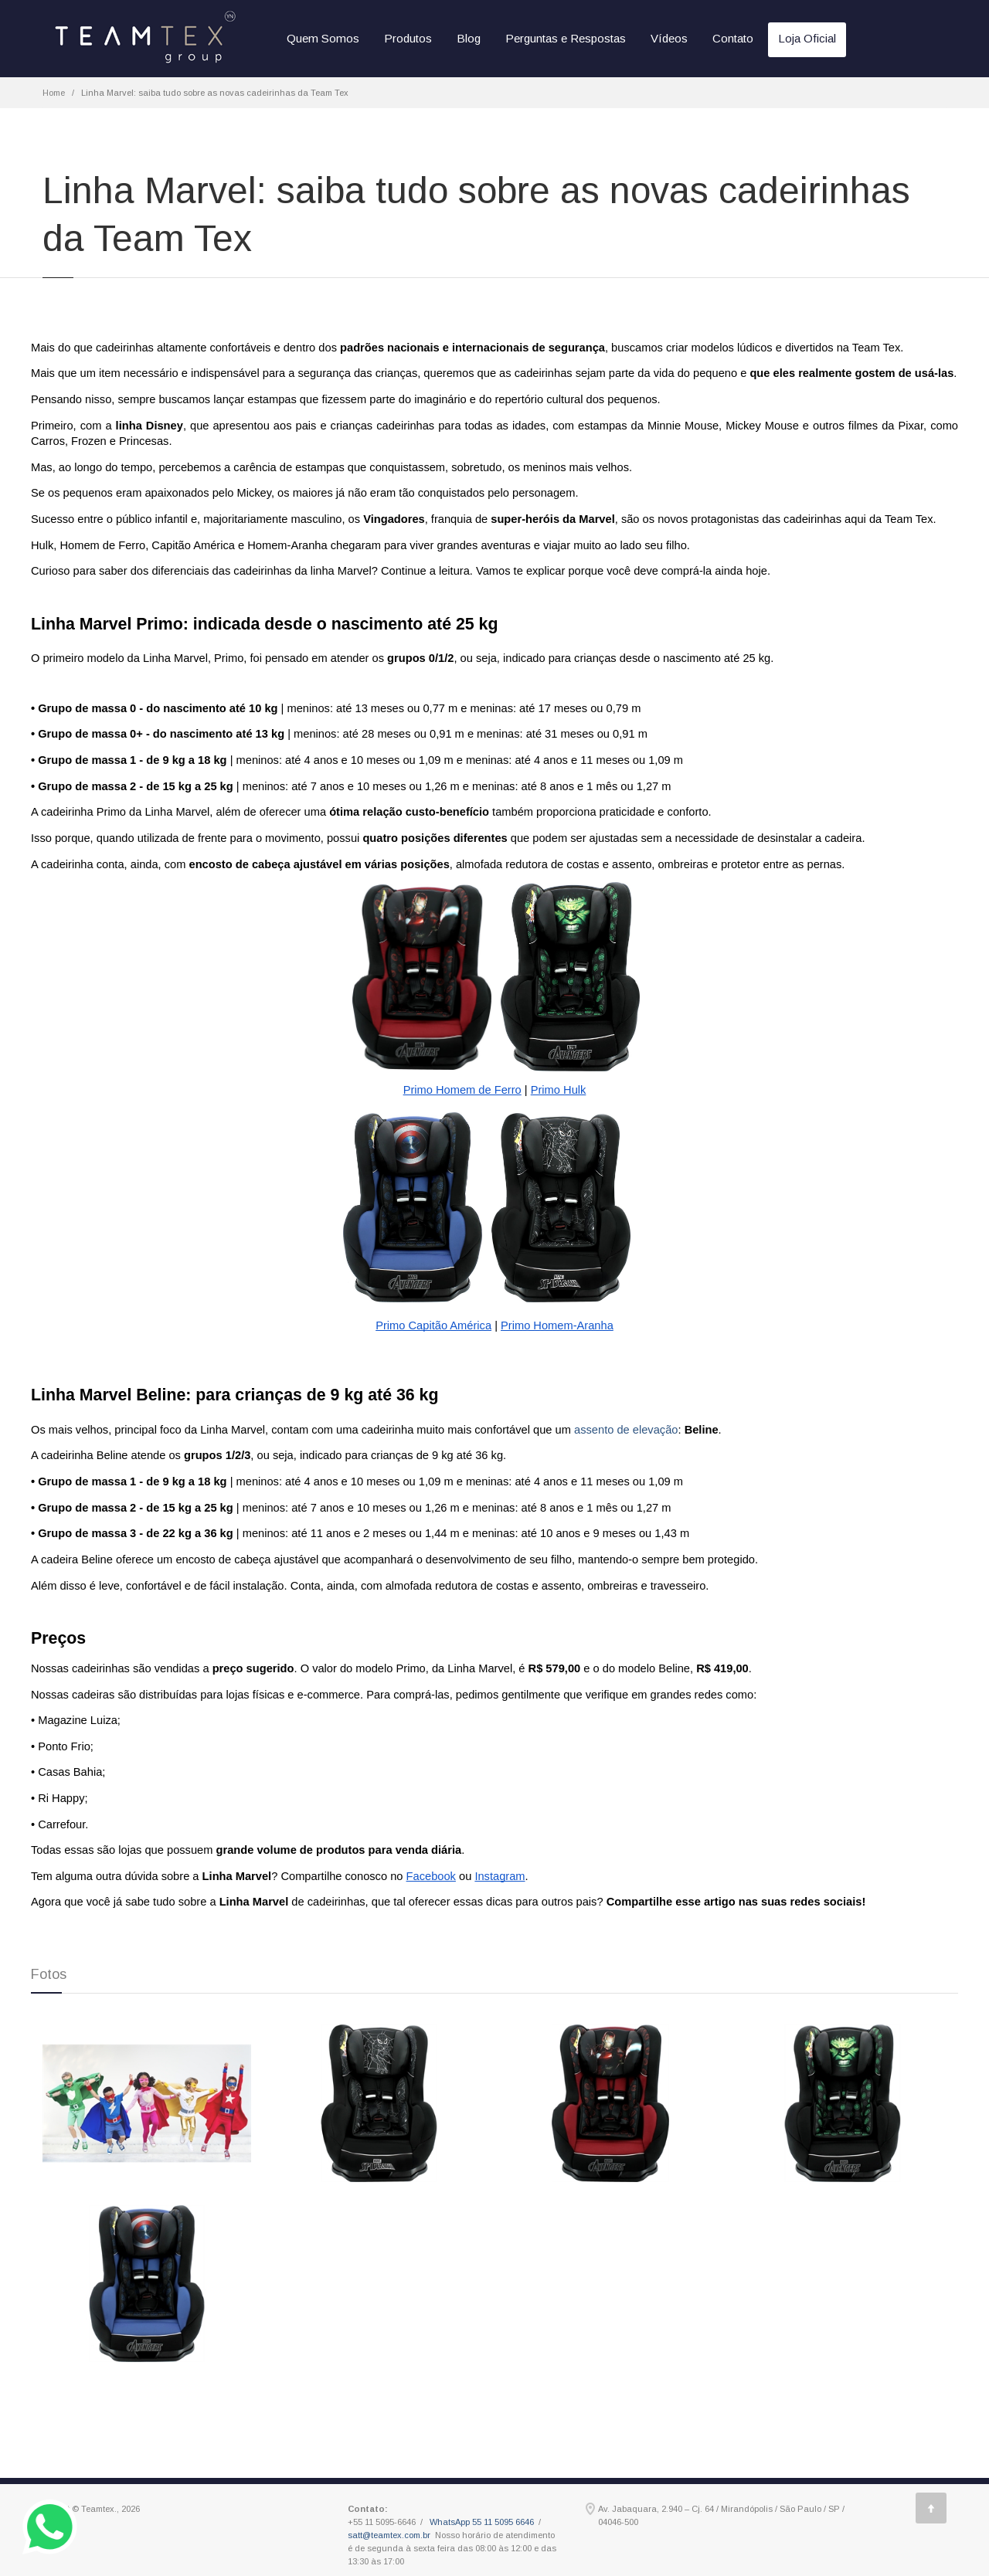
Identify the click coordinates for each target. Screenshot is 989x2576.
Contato (732, 38)
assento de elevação (626, 1430)
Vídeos (669, 38)
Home (53, 92)
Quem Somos (323, 38)
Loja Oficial (807, 38)
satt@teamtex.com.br (389, 2535)
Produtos (408, 38)
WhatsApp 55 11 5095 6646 (482, 2522)
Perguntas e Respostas (565, 38)
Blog (469, 38)
